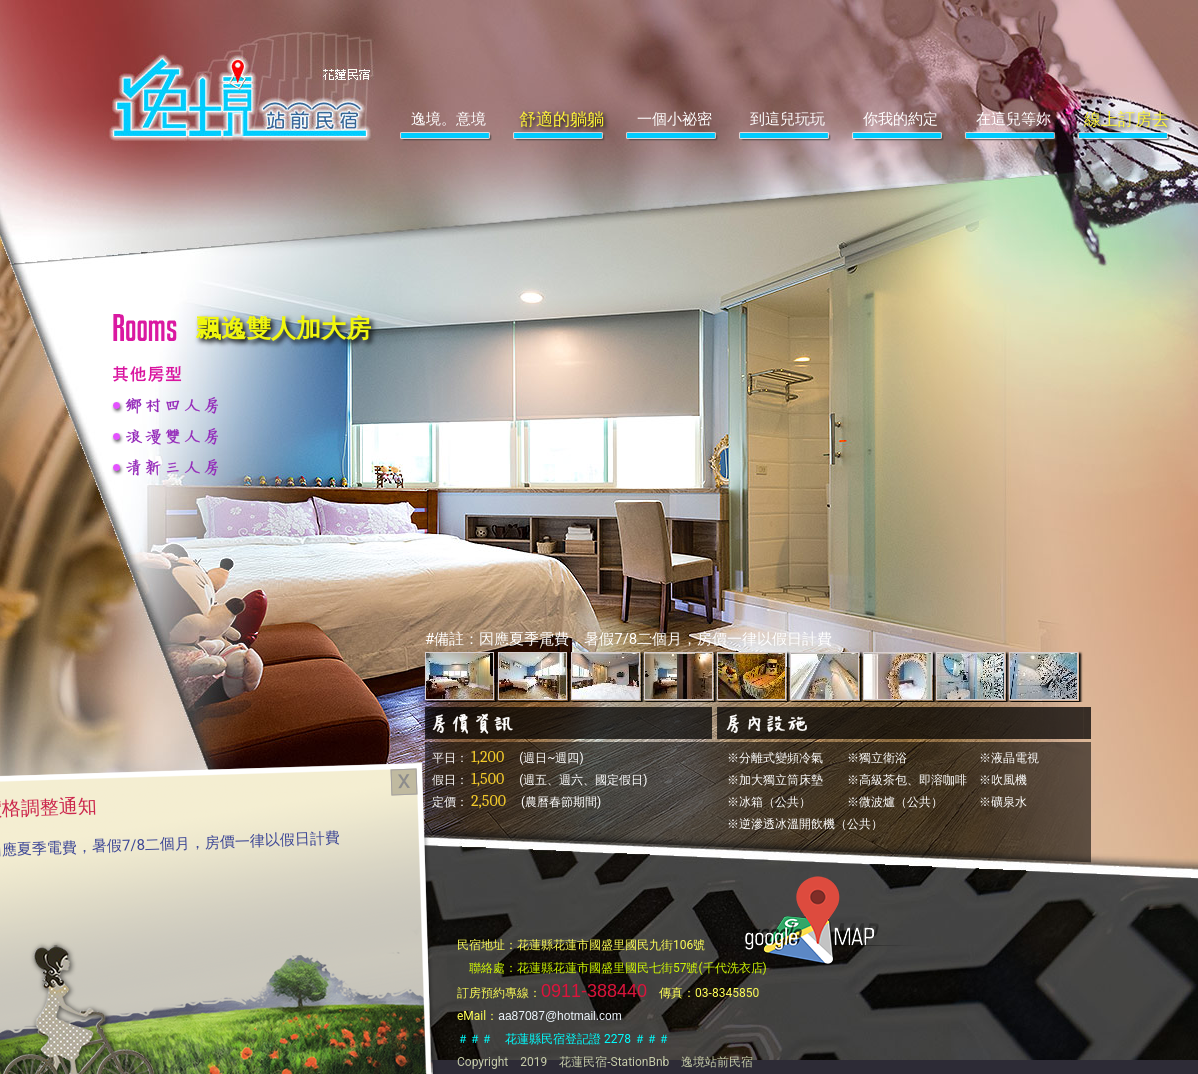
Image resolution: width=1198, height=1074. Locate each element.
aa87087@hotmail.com (560, 1016)
